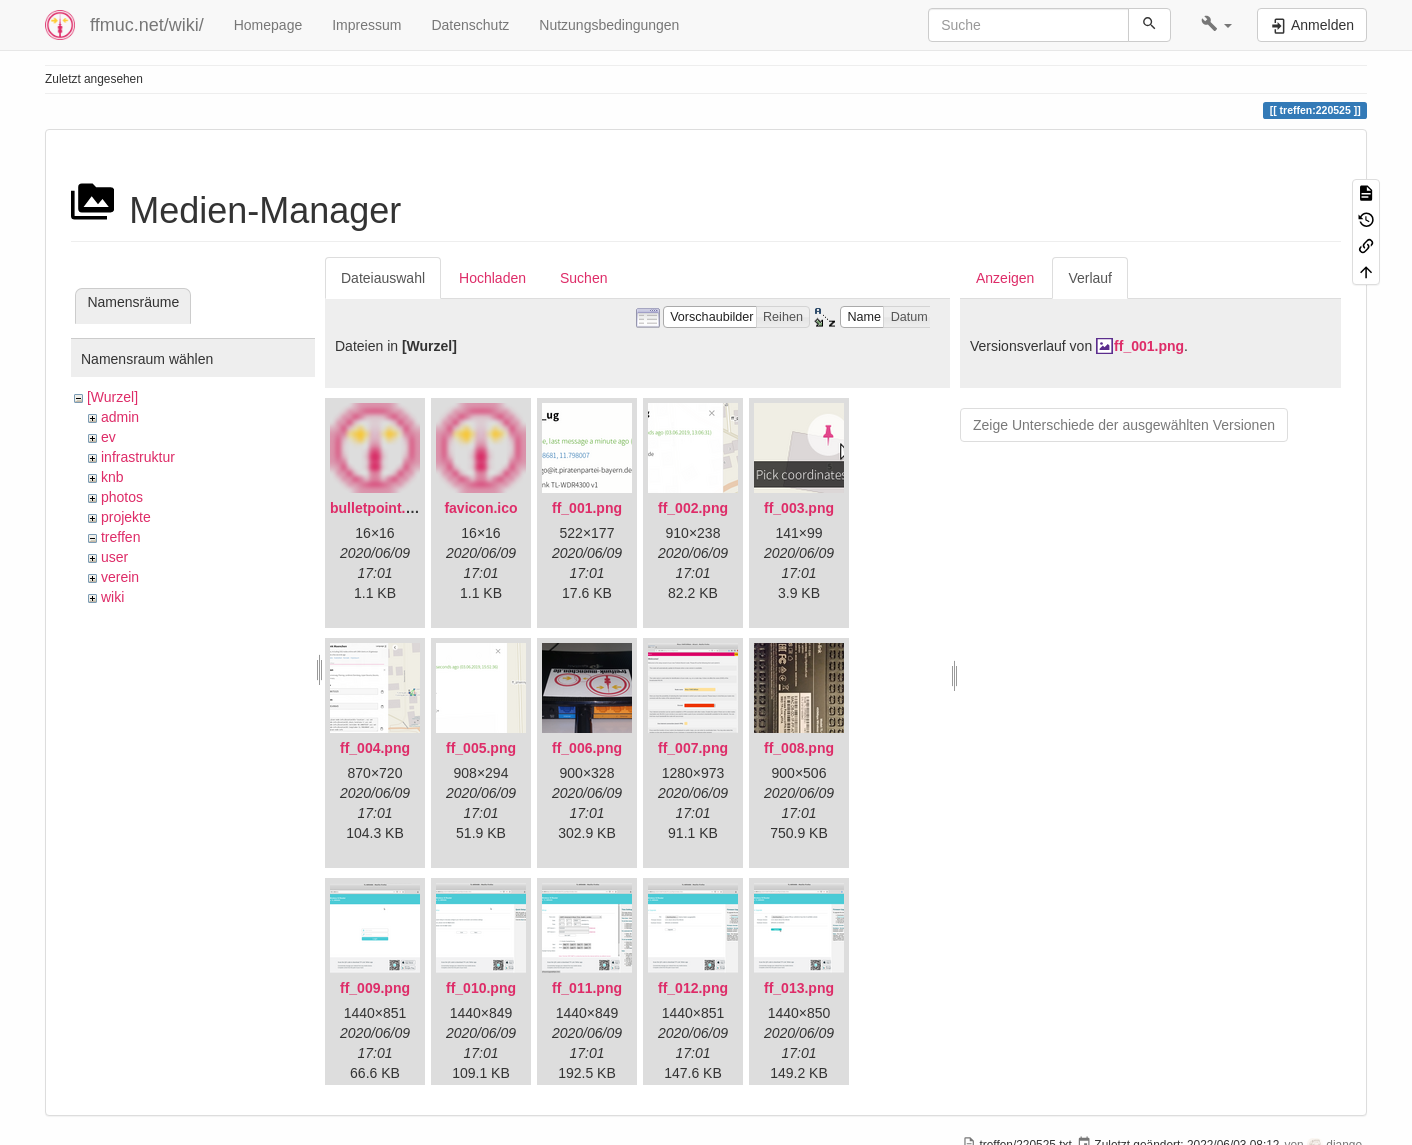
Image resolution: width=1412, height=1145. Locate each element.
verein (120, 577)
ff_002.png (693, 508)
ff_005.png (481, 748)
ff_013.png (799, 988)
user (114, 557)
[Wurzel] (112, 397)
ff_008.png (799, 748)
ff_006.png (587, 748)
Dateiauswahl (383, 278)
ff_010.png (481, 988)
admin (120, 417)
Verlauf (1090, 278)
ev (108, 437)
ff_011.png (587, 988)
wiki (112, 597)
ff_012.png (693, 988)
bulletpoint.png (380, 508)
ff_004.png (375, 748)
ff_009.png (375, 988)
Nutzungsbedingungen (609, 25)
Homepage (268, 25)
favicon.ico (480, 508)
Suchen (583, 278)
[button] (1216, 25)
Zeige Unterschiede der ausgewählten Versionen (1124, 425)
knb (112, 477)
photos (122, 497)
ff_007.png (693, 748)
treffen (120, 537)
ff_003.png (799, 508)
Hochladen (492, 278)
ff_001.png (587, 508)
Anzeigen (1005, 278)
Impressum (366, 25)
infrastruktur (138, 457)
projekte (126, 517)
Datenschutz (470, 25)
